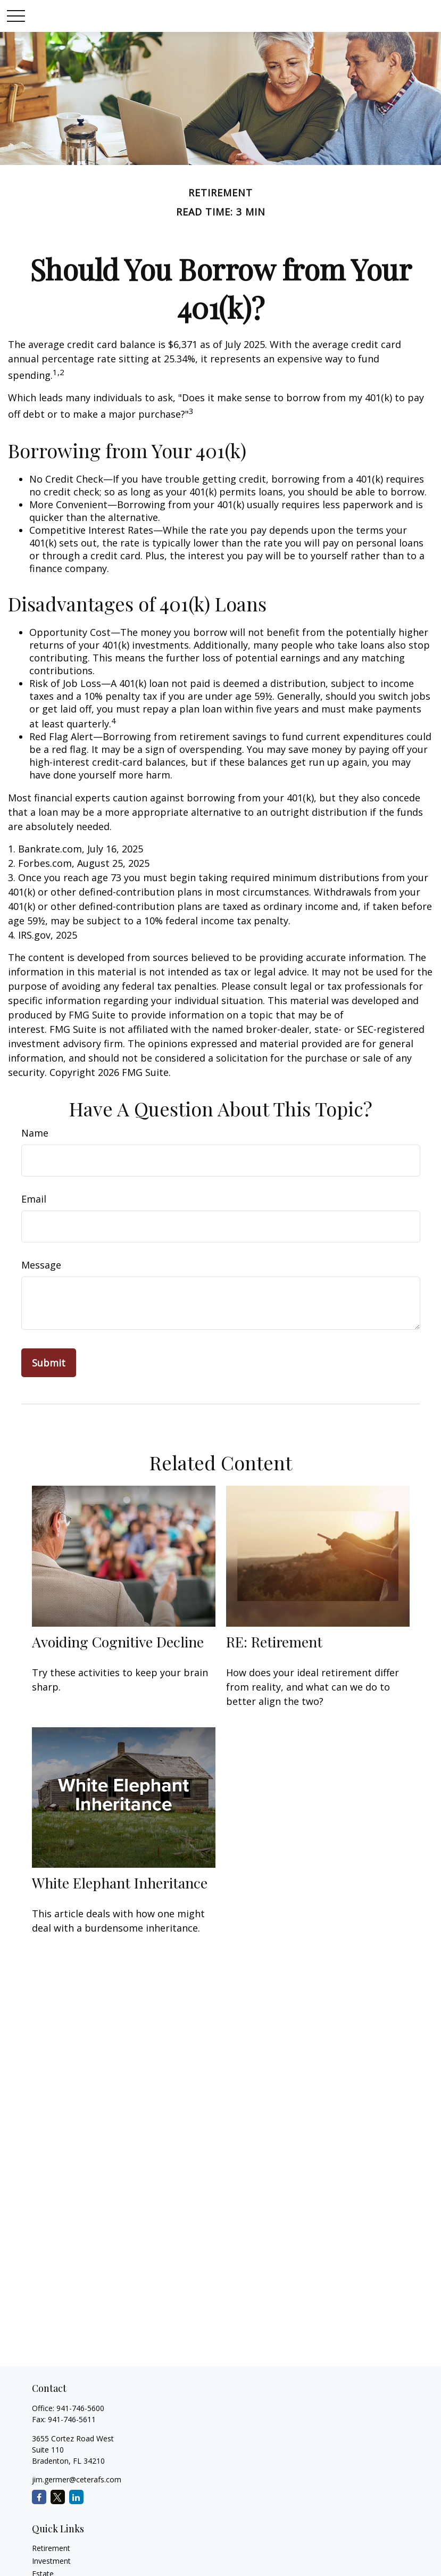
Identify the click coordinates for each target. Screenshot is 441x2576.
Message (41, 1264)
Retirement (51, 2548)
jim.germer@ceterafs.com (76, 2479)
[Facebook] (39, 2497)
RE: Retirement (274, 1641)
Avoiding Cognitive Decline (118, 1641)
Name (34, 1133)
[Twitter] (58, 2497)
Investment (51, 2561)
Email (33, 1198)
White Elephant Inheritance (119, 1882)
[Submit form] (48, 1362)
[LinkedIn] (76, 2497)
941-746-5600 (80, 2408)
